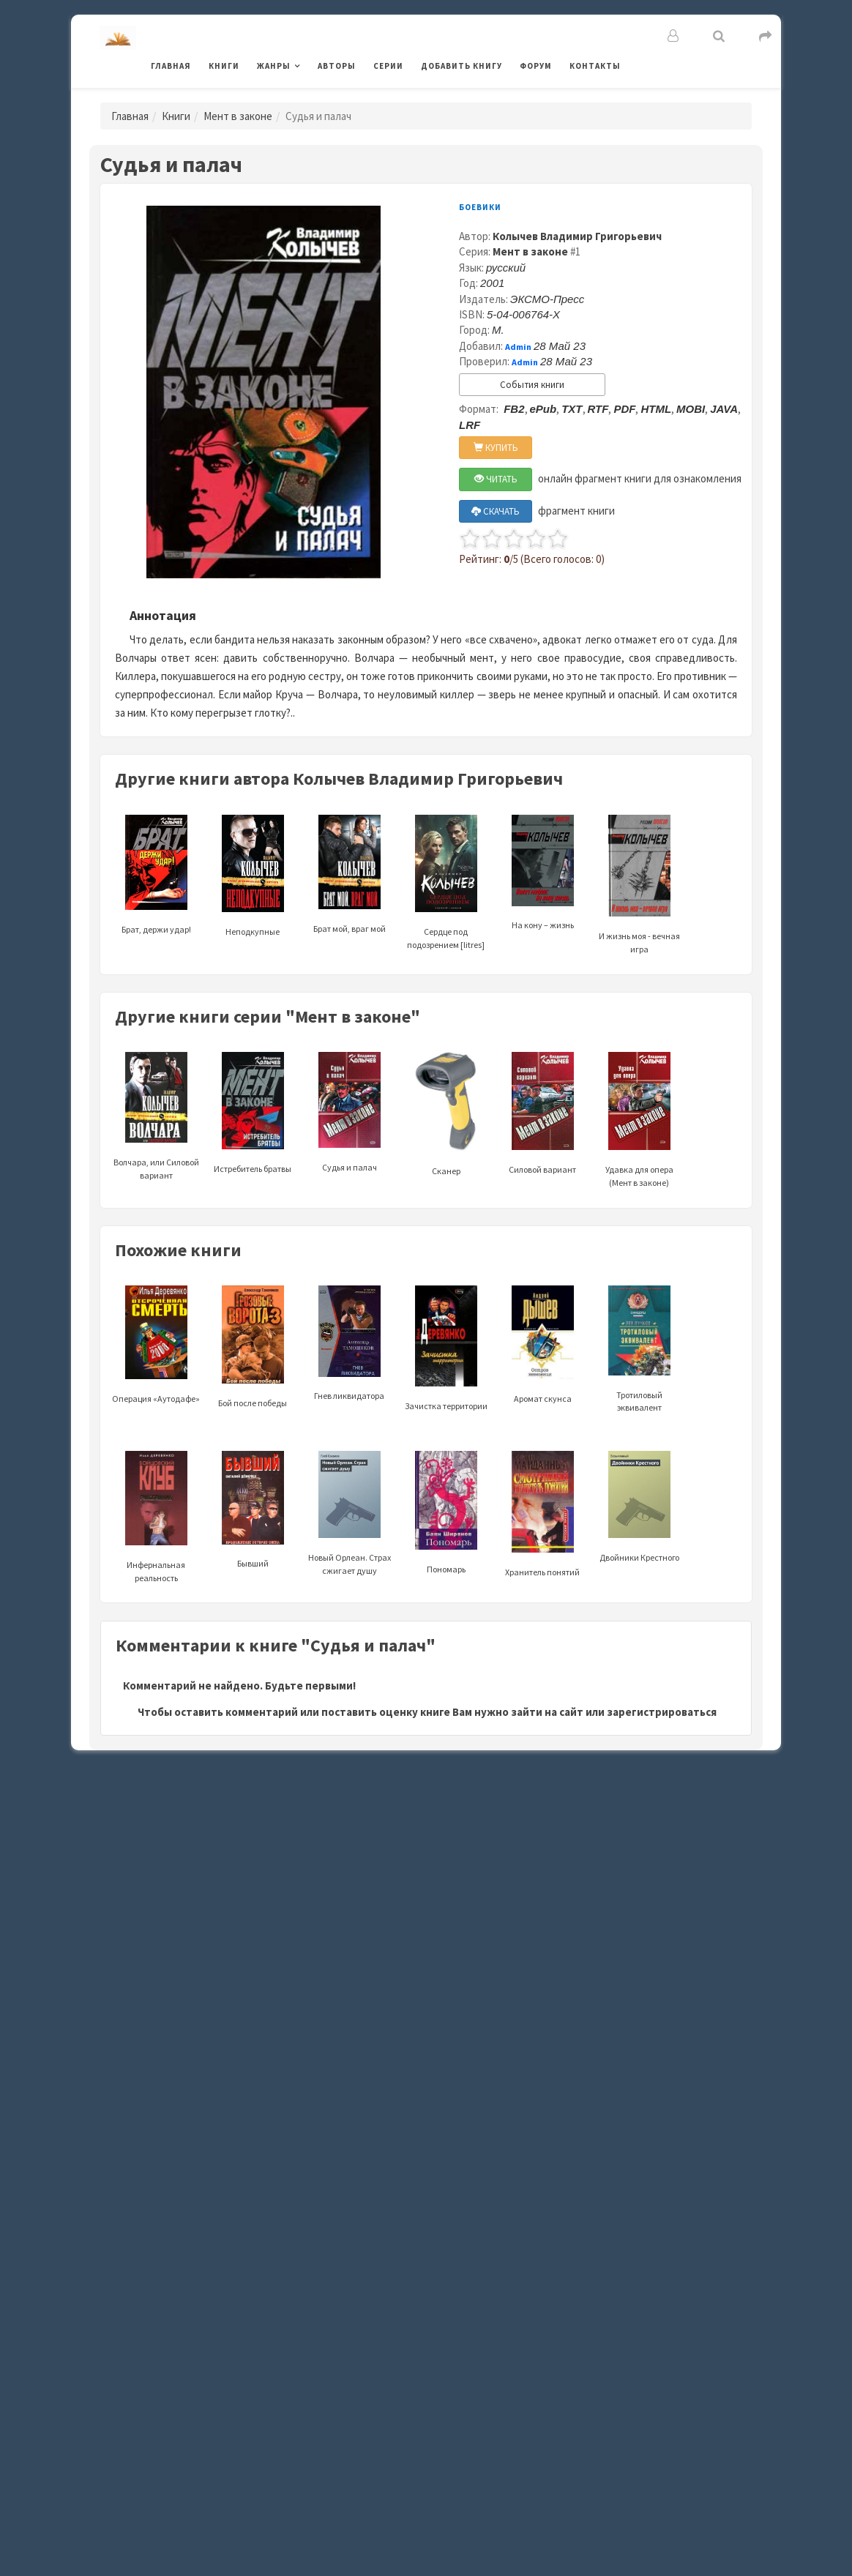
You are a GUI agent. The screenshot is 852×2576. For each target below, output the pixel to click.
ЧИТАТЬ (495, 479)
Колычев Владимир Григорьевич (577, 236)
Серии (388, 66)
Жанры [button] (274, 66)
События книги (532, 384)
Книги (224, 66)
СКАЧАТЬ (495, 511)
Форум (536, 66)
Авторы (337, 66)
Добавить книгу (461, 66)
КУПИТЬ (496, 447)
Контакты (595, 66)
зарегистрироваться (662, 1712)
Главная (171, 66)
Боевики (480, 207)
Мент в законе (237, 116)
